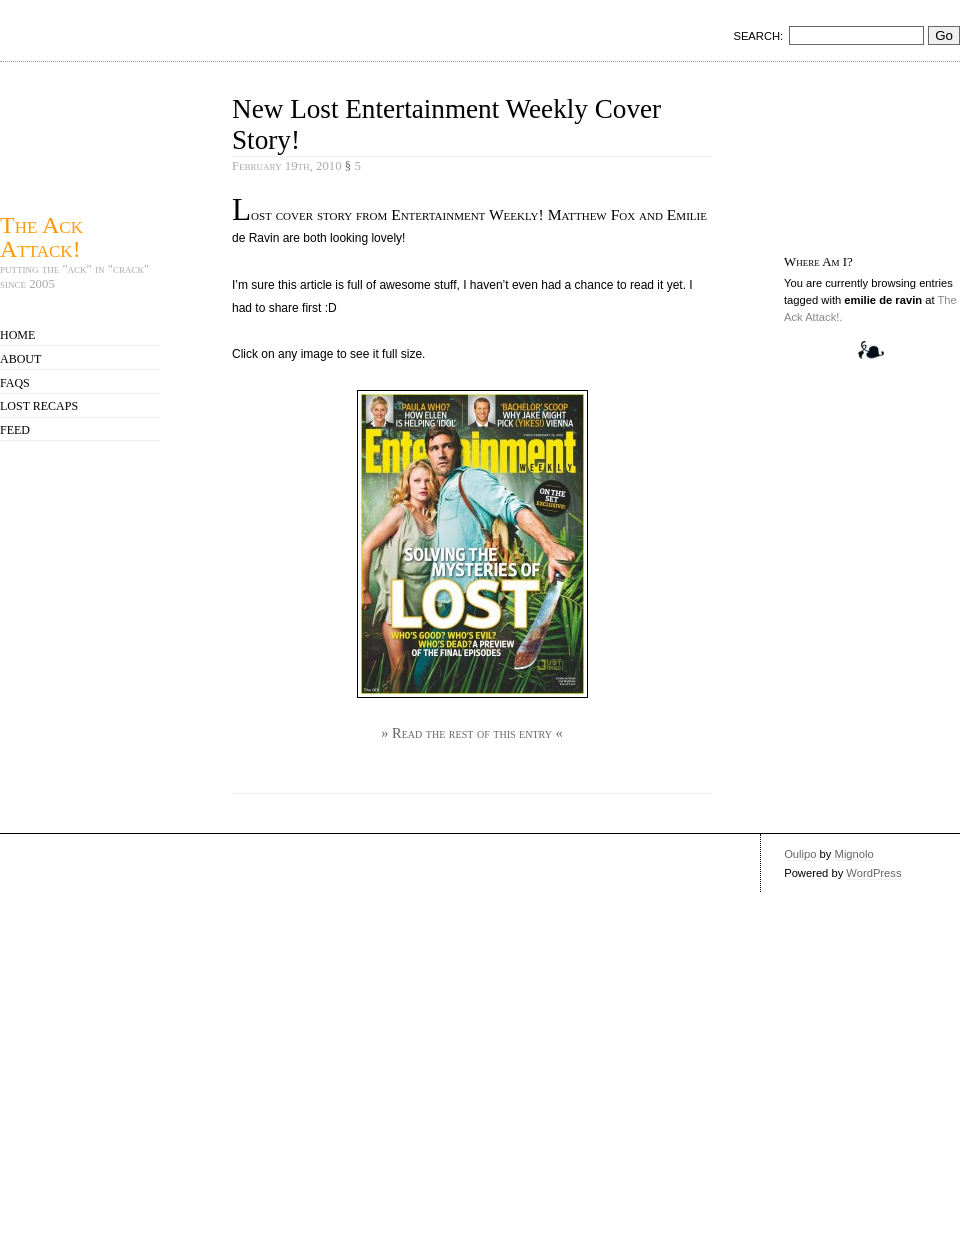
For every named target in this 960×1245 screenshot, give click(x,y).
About (20, 359)
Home (17, 335)
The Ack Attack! (41, 236)
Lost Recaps (39, 406)
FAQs (15, 383)
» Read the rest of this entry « (471, 733)
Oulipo (800, 854)
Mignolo (854, 854)
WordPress (873, 873)
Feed (15, 430)
